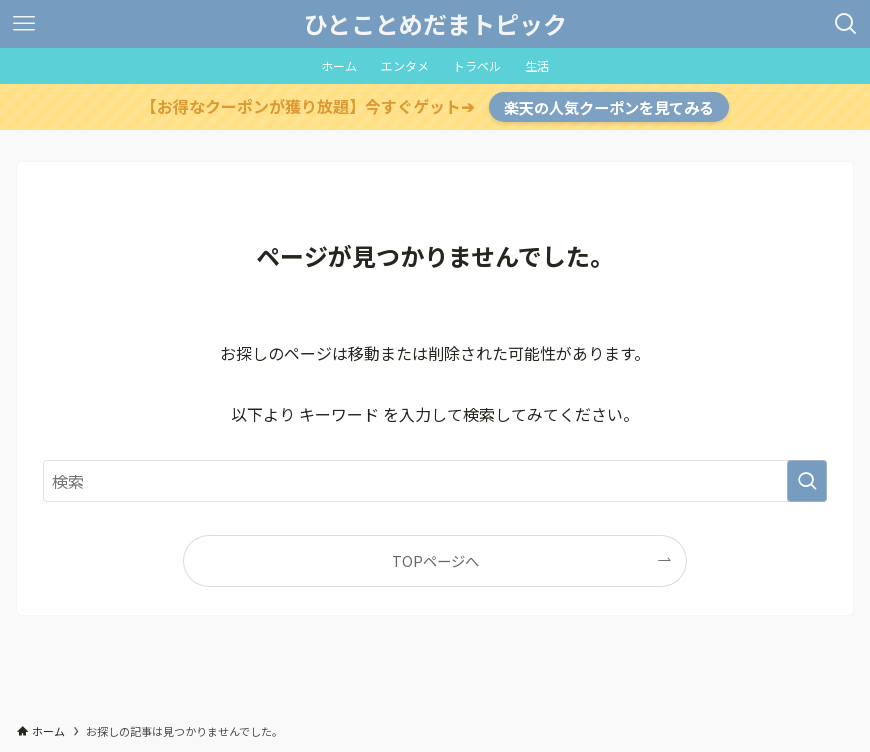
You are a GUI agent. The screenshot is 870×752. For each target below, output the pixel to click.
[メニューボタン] (24, 24)
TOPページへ (435, 560)
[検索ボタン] (846, 24)
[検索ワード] (434, 481)
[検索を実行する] (807, 481)
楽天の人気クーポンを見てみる (609, 107)
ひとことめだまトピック (435, 24)
